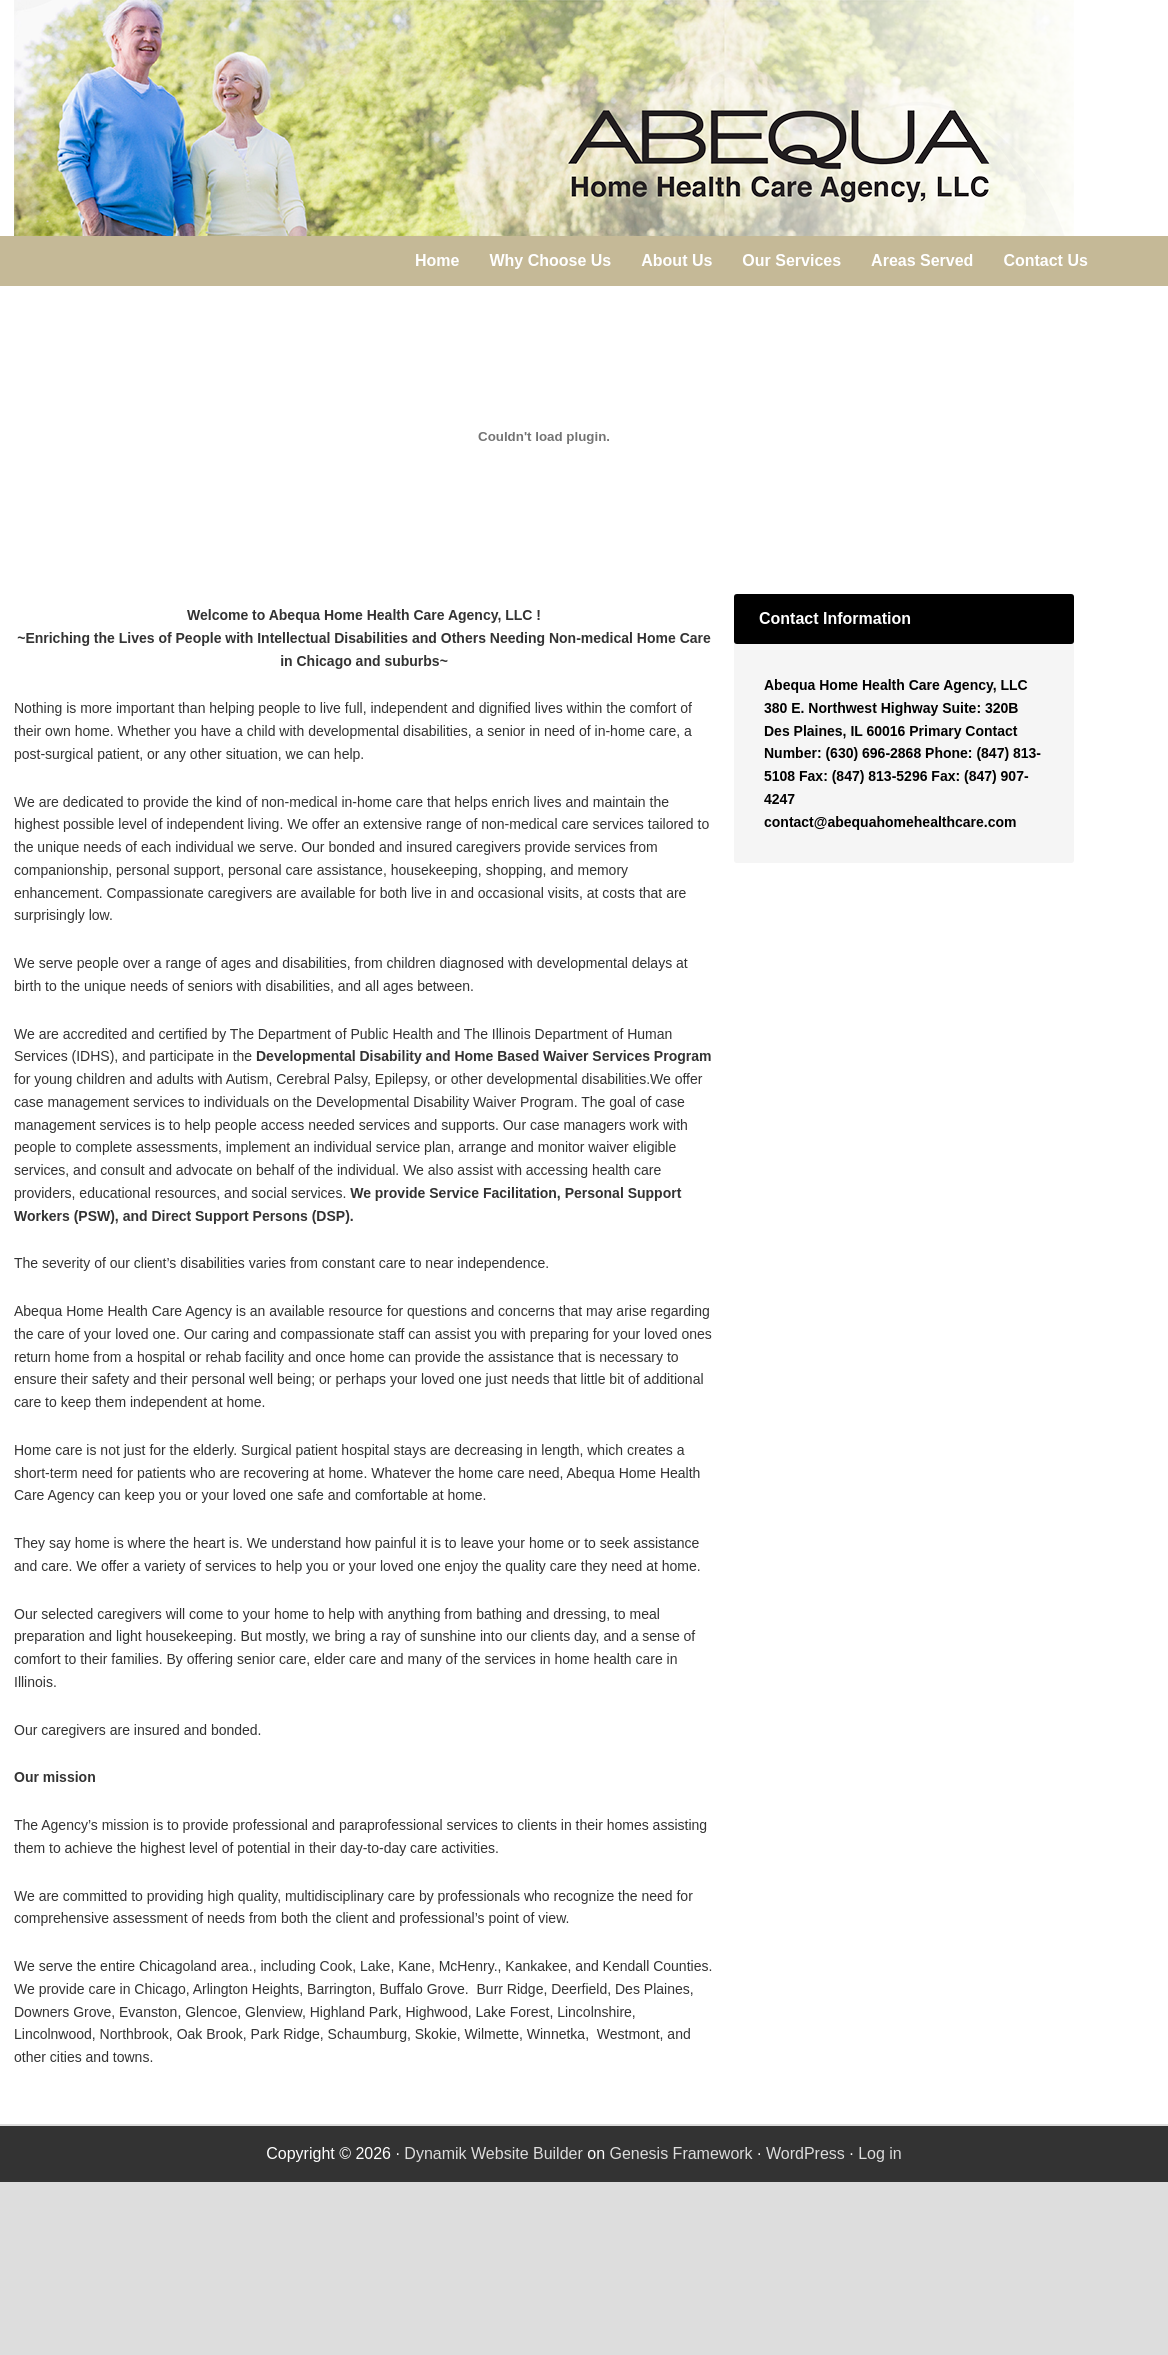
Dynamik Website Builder (493, 2153)
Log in (880, 2153)
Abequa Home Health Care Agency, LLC (544, 118)
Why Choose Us (550, 260)
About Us (676, 260)
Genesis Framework (680, 2153)
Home (437, 260)
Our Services (791, 260)
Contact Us (1045, 260)
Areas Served (922, 260)
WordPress (805, 2153)
